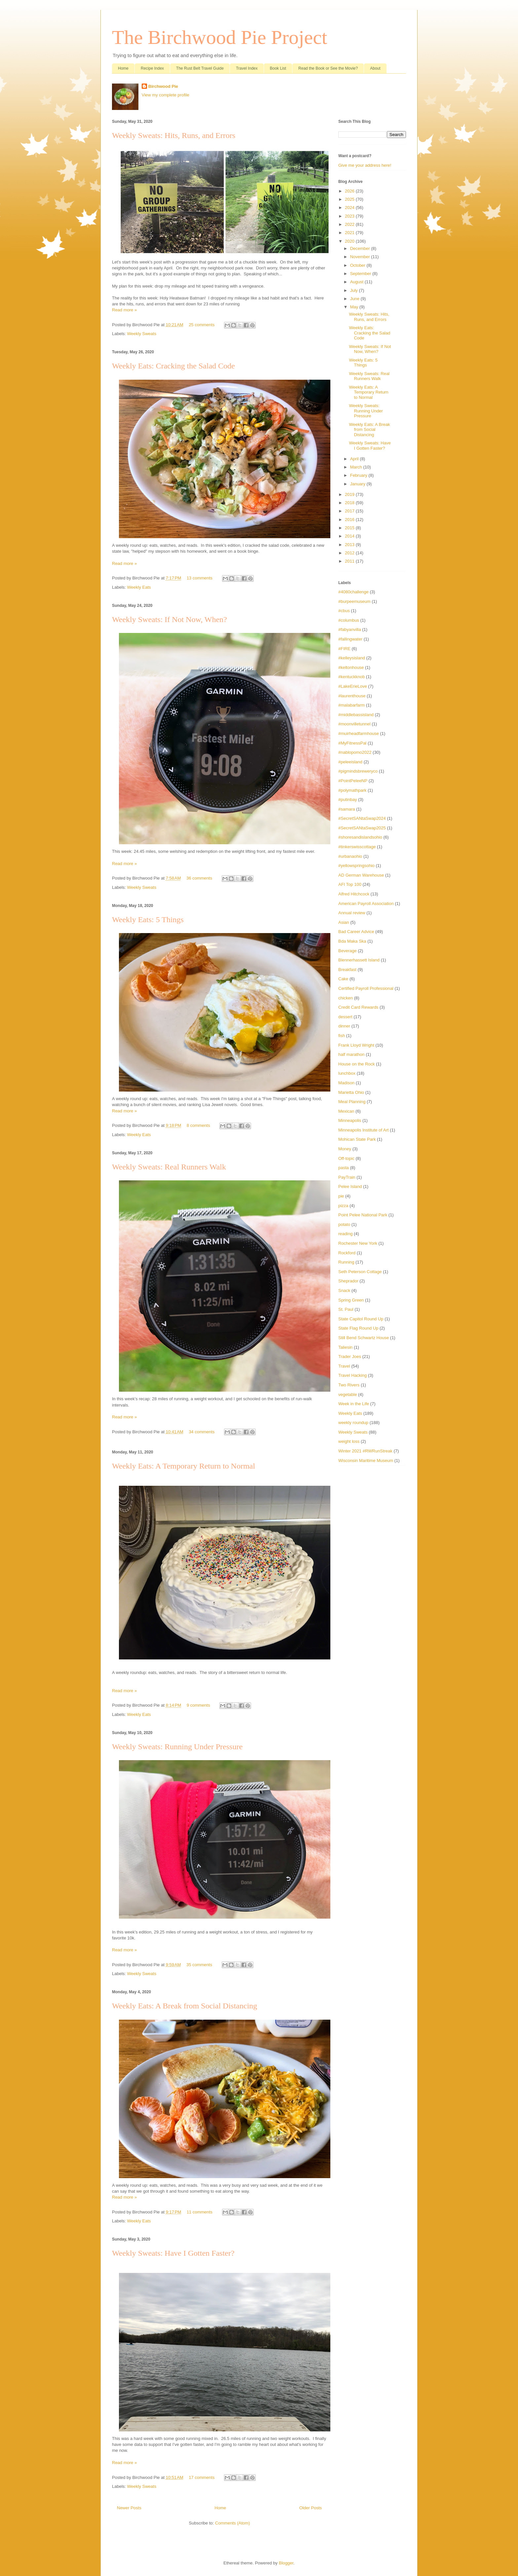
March (356, 467)
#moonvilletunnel (354, 723)
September (361, 273)
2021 (350, 232)
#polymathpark (352, 790)
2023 (350, 216)
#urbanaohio (350, 856)
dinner (344, 1026)
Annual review (351, 912)
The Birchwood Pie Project (219, 37)
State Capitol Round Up (361, 1318)
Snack (344, 1290)
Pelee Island (350, 1186)
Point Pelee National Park (362, 1214)
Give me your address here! (364, 165)
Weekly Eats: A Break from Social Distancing (184, 2006)
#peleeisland (350, 761)
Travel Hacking (352, 1375)
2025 (350, 199)
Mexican (346, 1111)
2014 (350, 536)
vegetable (347, 1394)
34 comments (201, 1431)
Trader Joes (349, 1356)
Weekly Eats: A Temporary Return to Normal (183, 1466)
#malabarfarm (351, 705)
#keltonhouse (351, 667)
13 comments (199, 577)
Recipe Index (152, 68)
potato (344, 1224)
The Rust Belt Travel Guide (200, 68)
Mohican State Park (357, 1139)
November (360, 256)
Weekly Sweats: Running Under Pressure (177, 1746)
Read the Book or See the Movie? (328, 68)
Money (344, 1148)
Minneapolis (349, 1120)
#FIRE (344, 648)
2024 (350, 207)
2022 (350, 224)
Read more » (124, 309)
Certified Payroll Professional (365, 988)
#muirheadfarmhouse (358, 733)
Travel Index (247, 68)
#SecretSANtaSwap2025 (362, 827)
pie (341, 1196)
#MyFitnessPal (352, 743)
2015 (350, 527)
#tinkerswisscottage (357, 846)
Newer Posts (129, 2507)
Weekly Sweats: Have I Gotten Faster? (173, 2253)
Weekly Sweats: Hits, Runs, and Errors (173, 135)
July (354, 290)
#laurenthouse (351, 695)
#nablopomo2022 (354, 752)
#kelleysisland (351, 657)
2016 (350, 519)
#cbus (344, 610)
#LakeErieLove (352, 686)
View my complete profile (165, 94)
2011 (350, 561)
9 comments (198, 1705)
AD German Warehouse (361, 875)
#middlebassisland (356, 714)
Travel (344, 1366)
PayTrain (346, 1177)
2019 (350, 494)
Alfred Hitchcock (353, 893)
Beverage (347, 950)
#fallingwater (350, 639)
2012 (350, 552)
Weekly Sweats (142, 333)
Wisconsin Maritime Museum (365, 1460)
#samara (346, 809)
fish (341, 1035)
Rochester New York (357, 1243)
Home (123, 68)
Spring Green (351, 1300)
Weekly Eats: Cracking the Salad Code (173, 366)
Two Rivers (348, 1384)
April (355, 458)
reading (345, 1233)
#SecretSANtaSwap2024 (362, 818)
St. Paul (345, 1309)
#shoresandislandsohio (360, 837)
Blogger (286, 2562)
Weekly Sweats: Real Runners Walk (169, 1167)
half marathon (351, 1054)
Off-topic (346, 1158)
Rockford (346, 1252)
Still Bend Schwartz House (363, 1337)
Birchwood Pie (163, 86)
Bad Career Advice (356, 931)
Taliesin (345, 1347)
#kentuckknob (351, 676)
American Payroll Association (366, 903)
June (355, 298)
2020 (350, 241)
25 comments (201, 324)
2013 (350, 544)
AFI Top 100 (349, 884)
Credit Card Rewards (358, 1007)
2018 (350, 502)
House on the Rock (356, 1064)
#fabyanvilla (349, 629)
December (360, 248)
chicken (345, 997)
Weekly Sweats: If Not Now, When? (169, 619)
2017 (350, 510)
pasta (343, 1167)
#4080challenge (353, 591)
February (359, 475)
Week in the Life (353, 1403)
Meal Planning (351, 1101)
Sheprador (348, 1280)
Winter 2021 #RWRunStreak (365, 1450)
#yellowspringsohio (356, 865)
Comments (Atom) (232, 2523)
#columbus (348, 620)
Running (346, 1262)
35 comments (199, 1964)
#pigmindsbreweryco (358, 771)
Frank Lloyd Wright (356, 1045)
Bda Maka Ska (352, 941)
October (358, 265)
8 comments (198, 1125)
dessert (345, 1016)
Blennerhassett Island (359, 959)
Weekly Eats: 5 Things (148, 919)
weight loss (348, 1441)
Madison (346, 1082)
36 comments (199, 878)
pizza (343, 1205)
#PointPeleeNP (352, 780)
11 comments (199, 2212)
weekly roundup (353, 1422)
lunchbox (346, 1073)
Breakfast (347, 969)
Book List (278, 68)
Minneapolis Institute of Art (363, 1130)
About (375, 68)
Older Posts (310, 2507)
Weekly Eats (139, 587)
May (354, 306)
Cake (343, 978)
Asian (343, 922)
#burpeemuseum (354, 601)
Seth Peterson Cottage (360, 1271)
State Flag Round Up (358, 1328)
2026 (350, 191)
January (358, 483)
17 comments (201, 2477)
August (357, 281)
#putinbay (347, 799)
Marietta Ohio (351, 1092)
